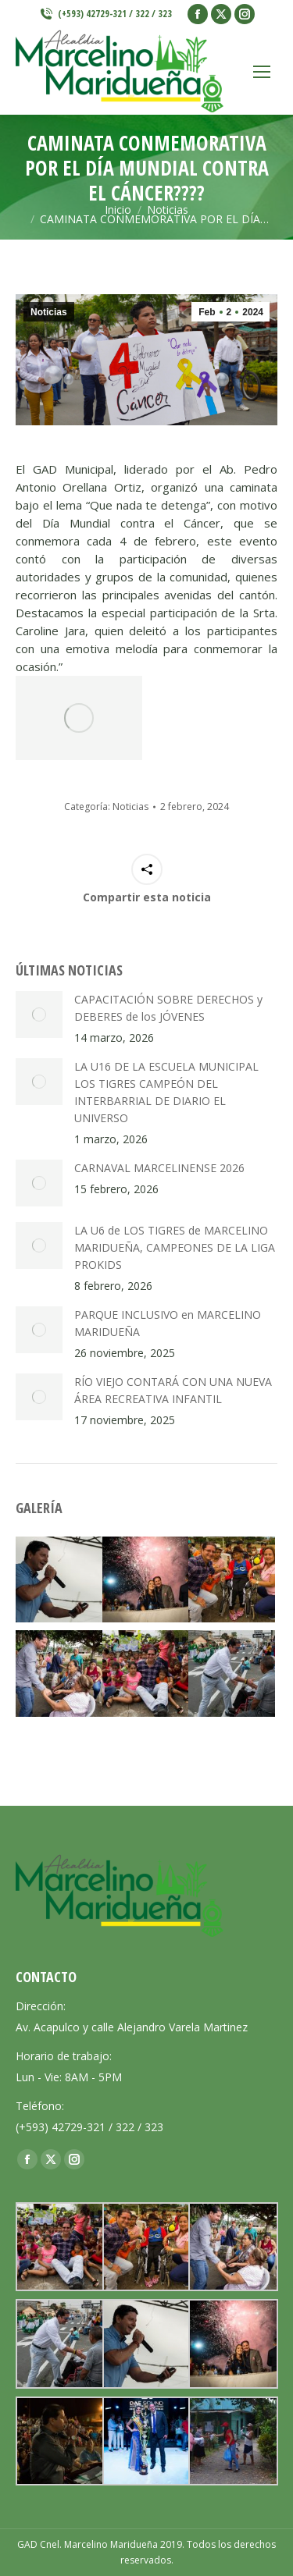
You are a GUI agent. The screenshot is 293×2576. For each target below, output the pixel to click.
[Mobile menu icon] (261, 71)
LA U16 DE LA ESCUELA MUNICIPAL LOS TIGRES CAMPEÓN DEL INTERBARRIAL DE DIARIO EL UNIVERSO (166, 1092)
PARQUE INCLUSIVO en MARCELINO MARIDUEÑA (167, 1323)
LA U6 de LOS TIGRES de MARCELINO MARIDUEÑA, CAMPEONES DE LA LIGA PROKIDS (174, 1247)
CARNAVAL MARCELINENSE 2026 (159, 1167)
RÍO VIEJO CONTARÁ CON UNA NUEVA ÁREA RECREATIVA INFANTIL (173, 1390)
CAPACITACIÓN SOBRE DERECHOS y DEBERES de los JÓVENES (168, 1008)
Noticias (48, 312)
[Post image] (39, 1014)
